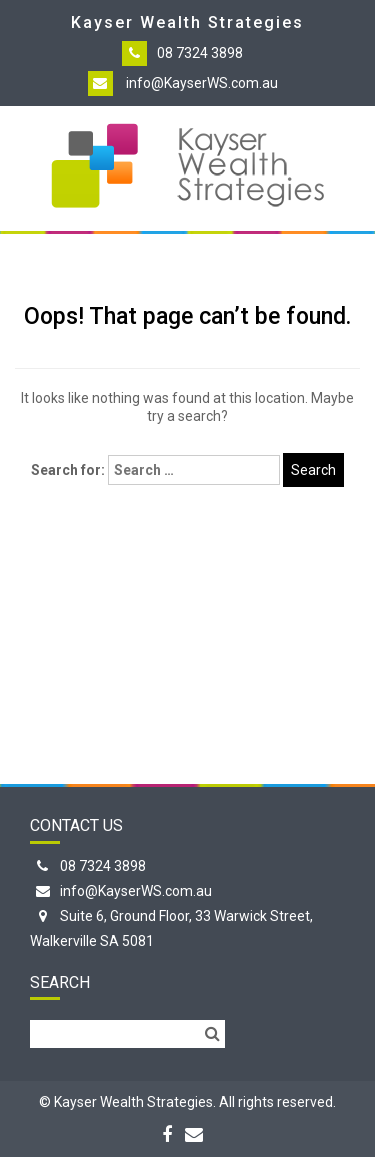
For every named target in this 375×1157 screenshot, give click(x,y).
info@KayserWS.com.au (202, 83)
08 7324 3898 (200, 53)
